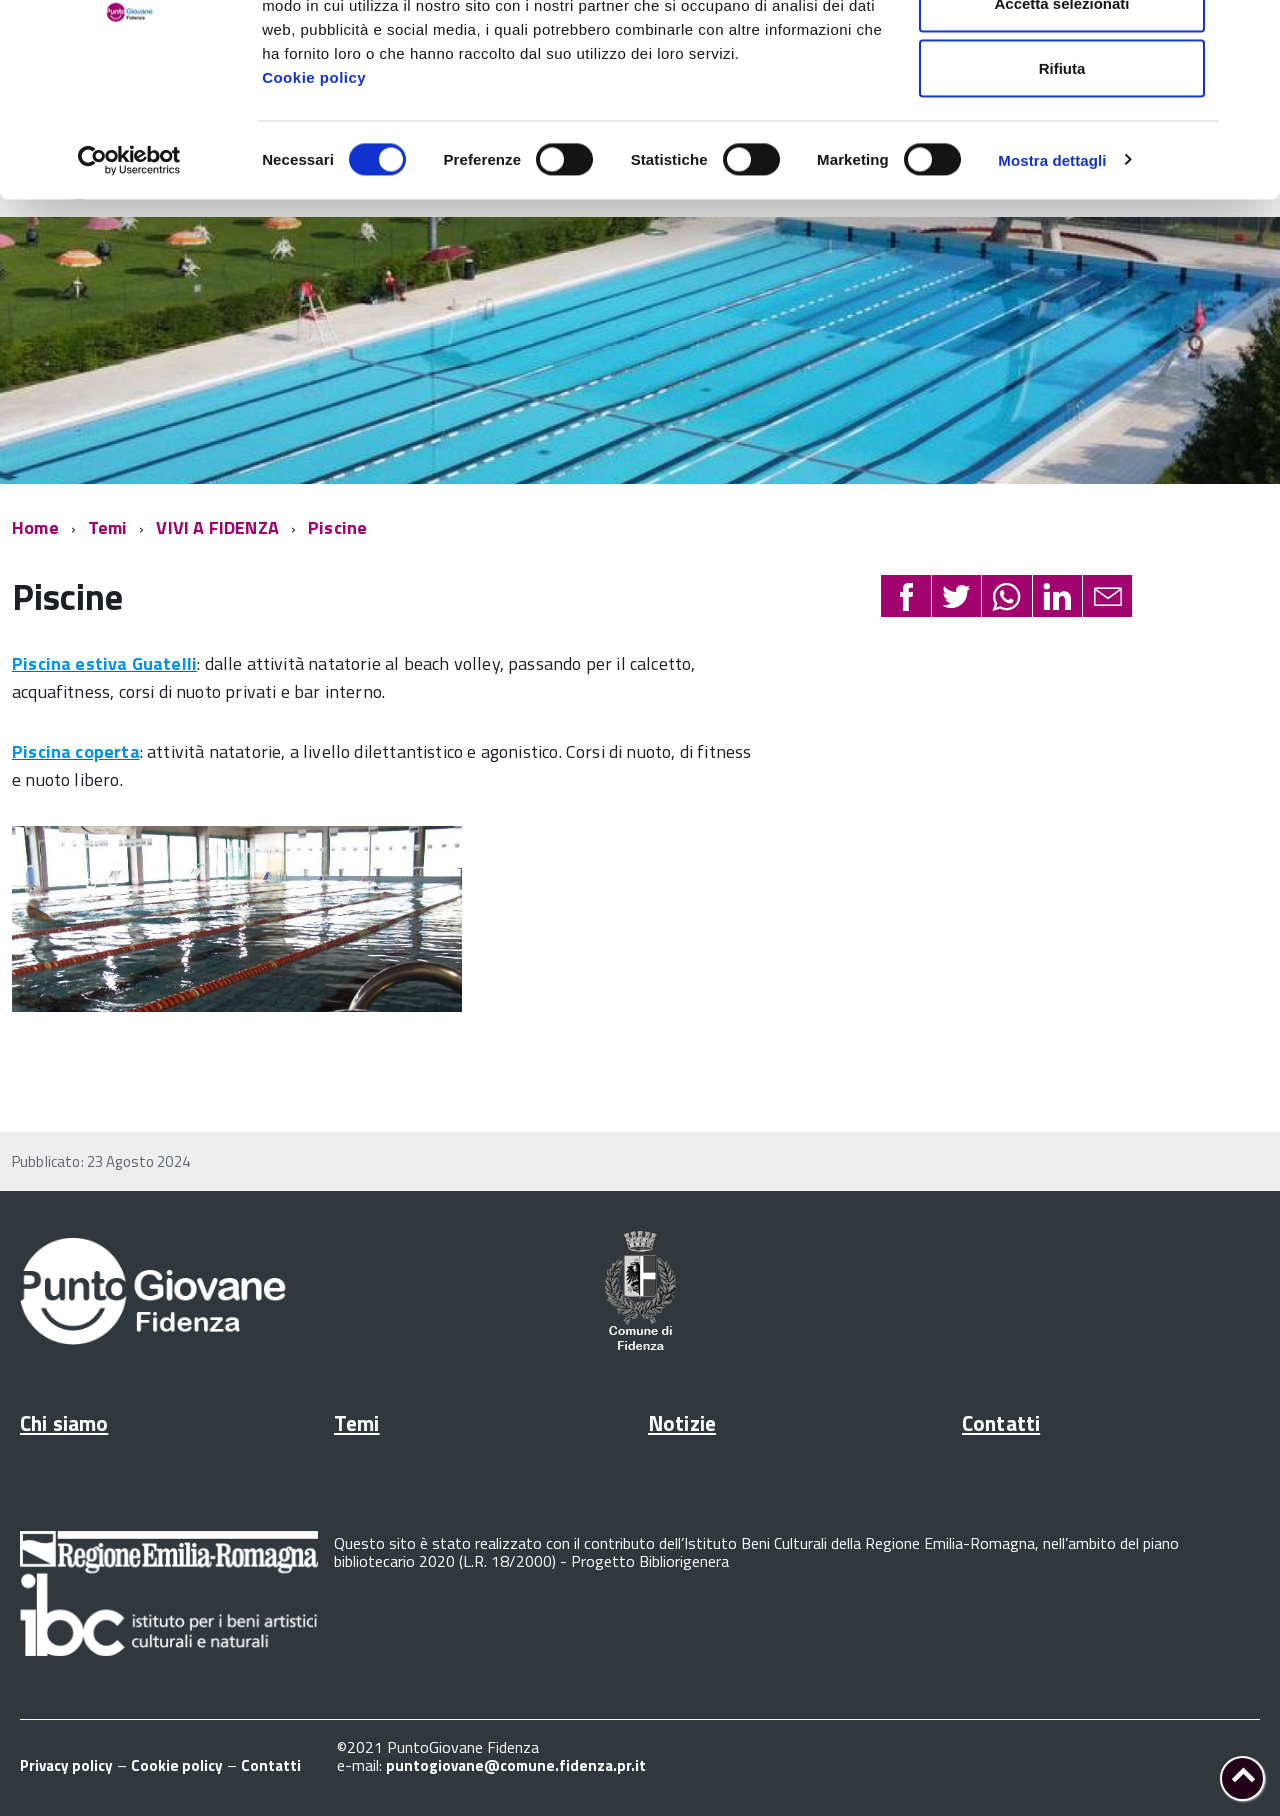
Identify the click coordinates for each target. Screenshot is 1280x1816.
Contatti (1001, 1423)
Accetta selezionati (1061, 118)
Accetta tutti (1062, 52)
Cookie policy (314, 192)
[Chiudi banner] (1249, 31)
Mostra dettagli (1052, 275)
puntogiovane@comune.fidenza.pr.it (516, 1765)
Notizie (682, 1423)
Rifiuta (1062, 183)
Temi (108, 527)
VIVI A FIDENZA (217, 527)
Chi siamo (64, 1423)
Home (35, 527)
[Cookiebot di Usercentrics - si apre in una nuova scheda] (129, 276)
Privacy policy (66, 1765)
